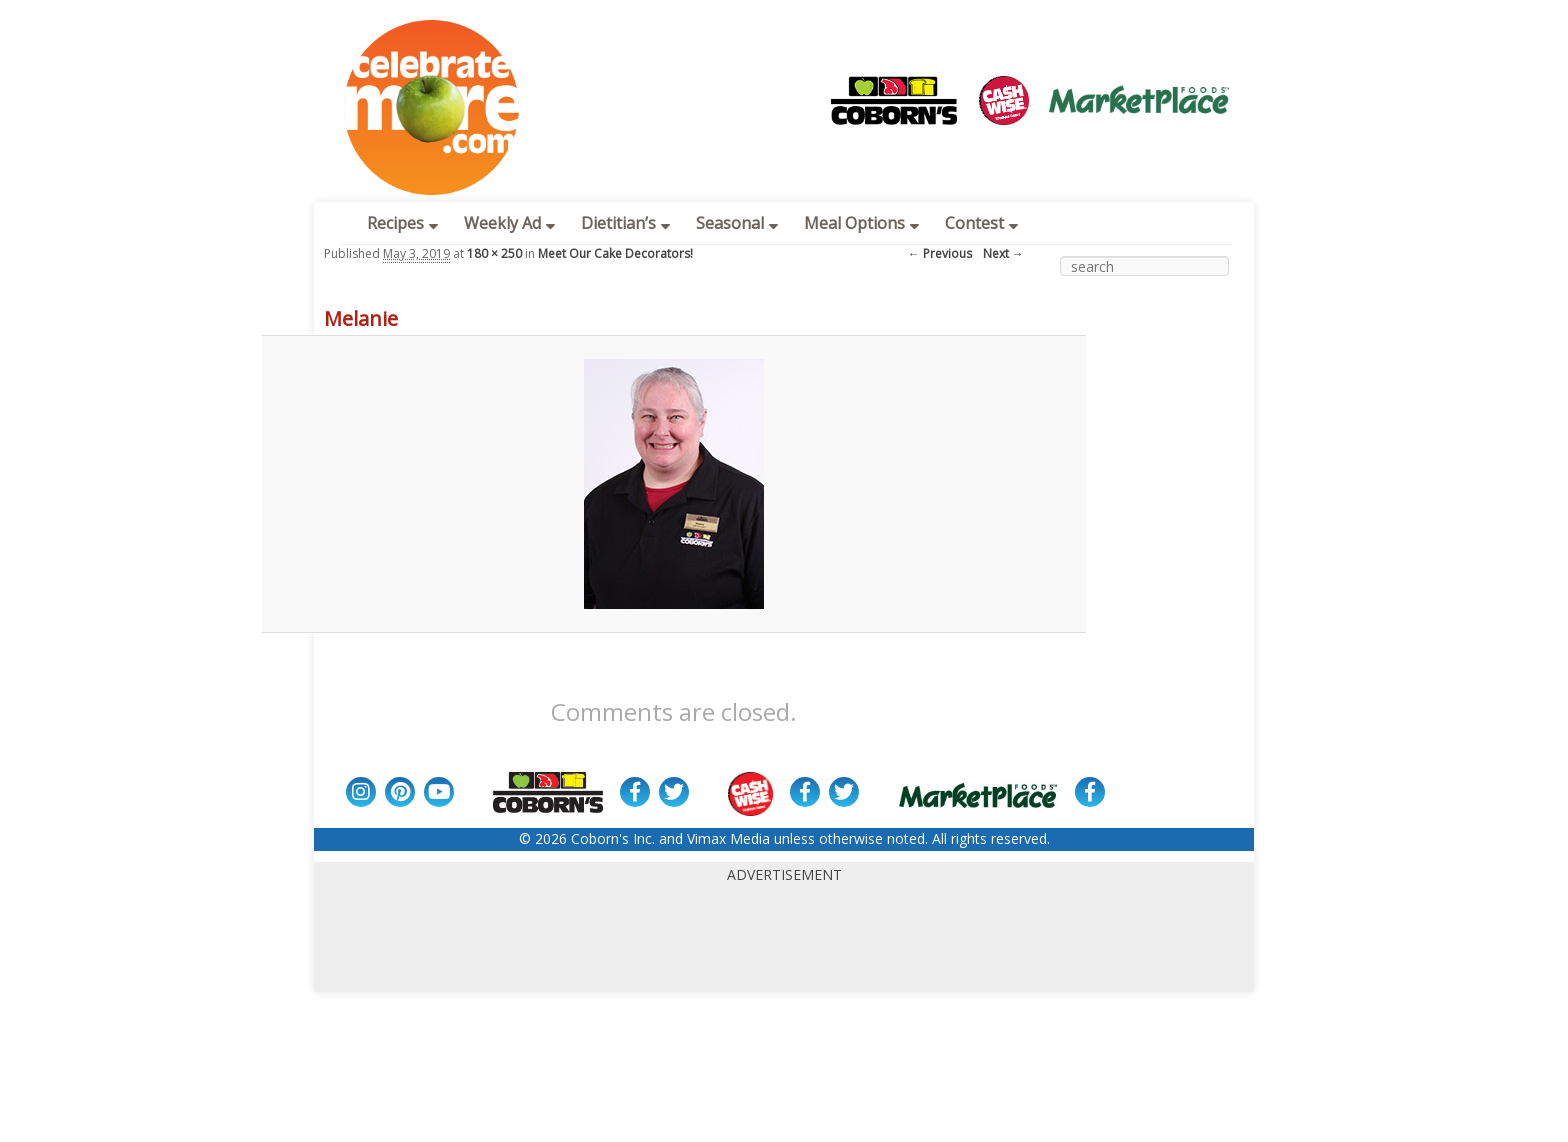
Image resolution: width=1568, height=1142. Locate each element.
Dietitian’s (625, 223)
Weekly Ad (509, 223)
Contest (981, 223)
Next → (1003, 253)
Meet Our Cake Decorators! (615, 253)
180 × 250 (494, 253)
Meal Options (861, 223)
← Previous (940, 253)
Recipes (402, 223)
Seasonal (737, 223)
